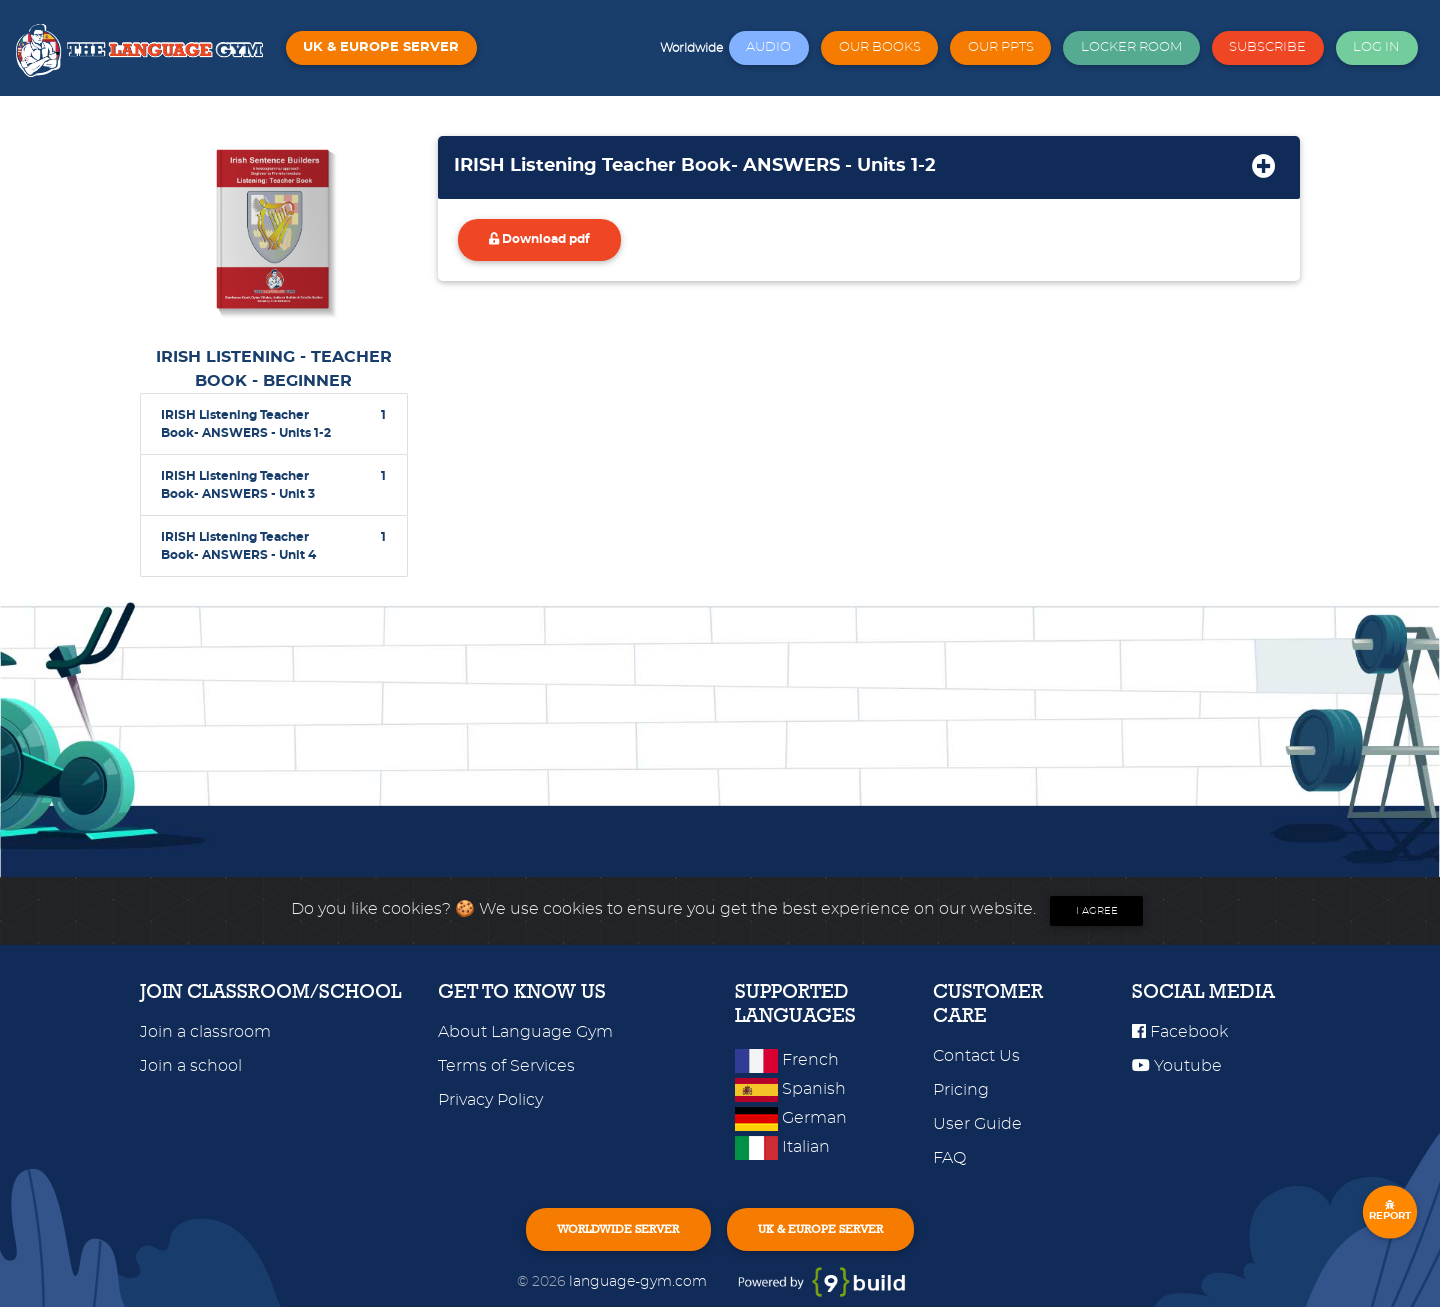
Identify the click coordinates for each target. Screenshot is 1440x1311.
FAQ (949, 1158)
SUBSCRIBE (1267, 47)
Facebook (1180, 1032)
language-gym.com (640, 1285)
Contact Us (976, 1056)
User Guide (977, 1124)
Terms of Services (506, 1066)
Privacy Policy (490, 1100)
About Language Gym (525, 1032)
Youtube (1177, 1066)
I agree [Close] (1097, 911)
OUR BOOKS (880, 47)
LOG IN (1376, 47)
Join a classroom (205, 1032)
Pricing (961, 1090)
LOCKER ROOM (1131, 47)
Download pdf (548, 244)
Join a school (191, 1066)
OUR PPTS (1001, 47)
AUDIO (768, 47)
